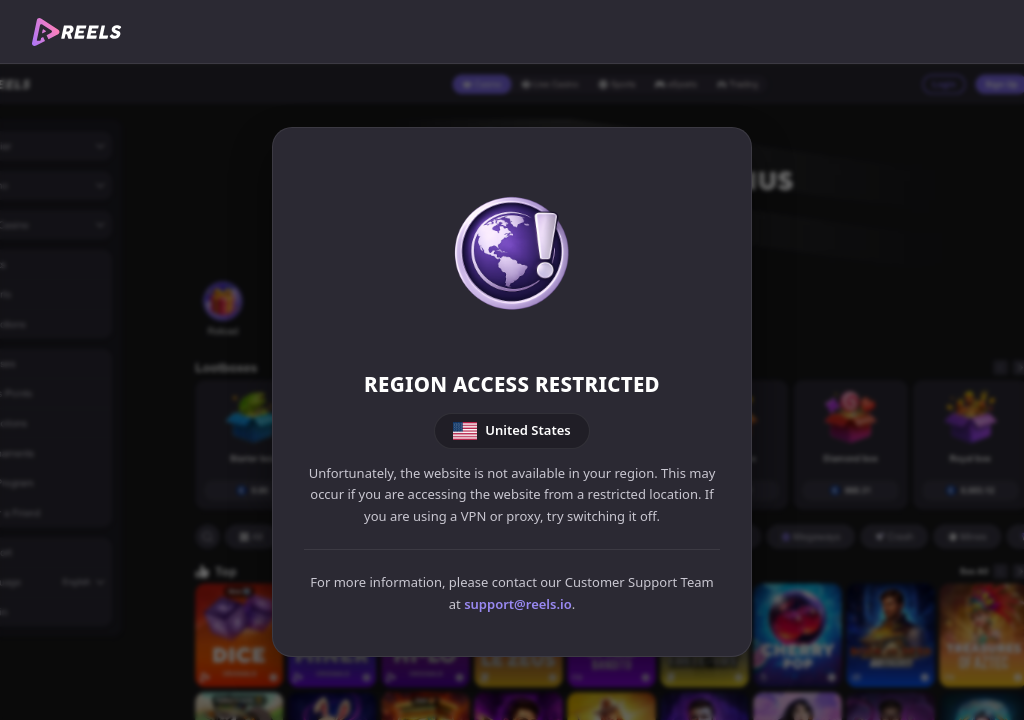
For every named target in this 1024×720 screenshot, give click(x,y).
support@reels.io (518, 604)
